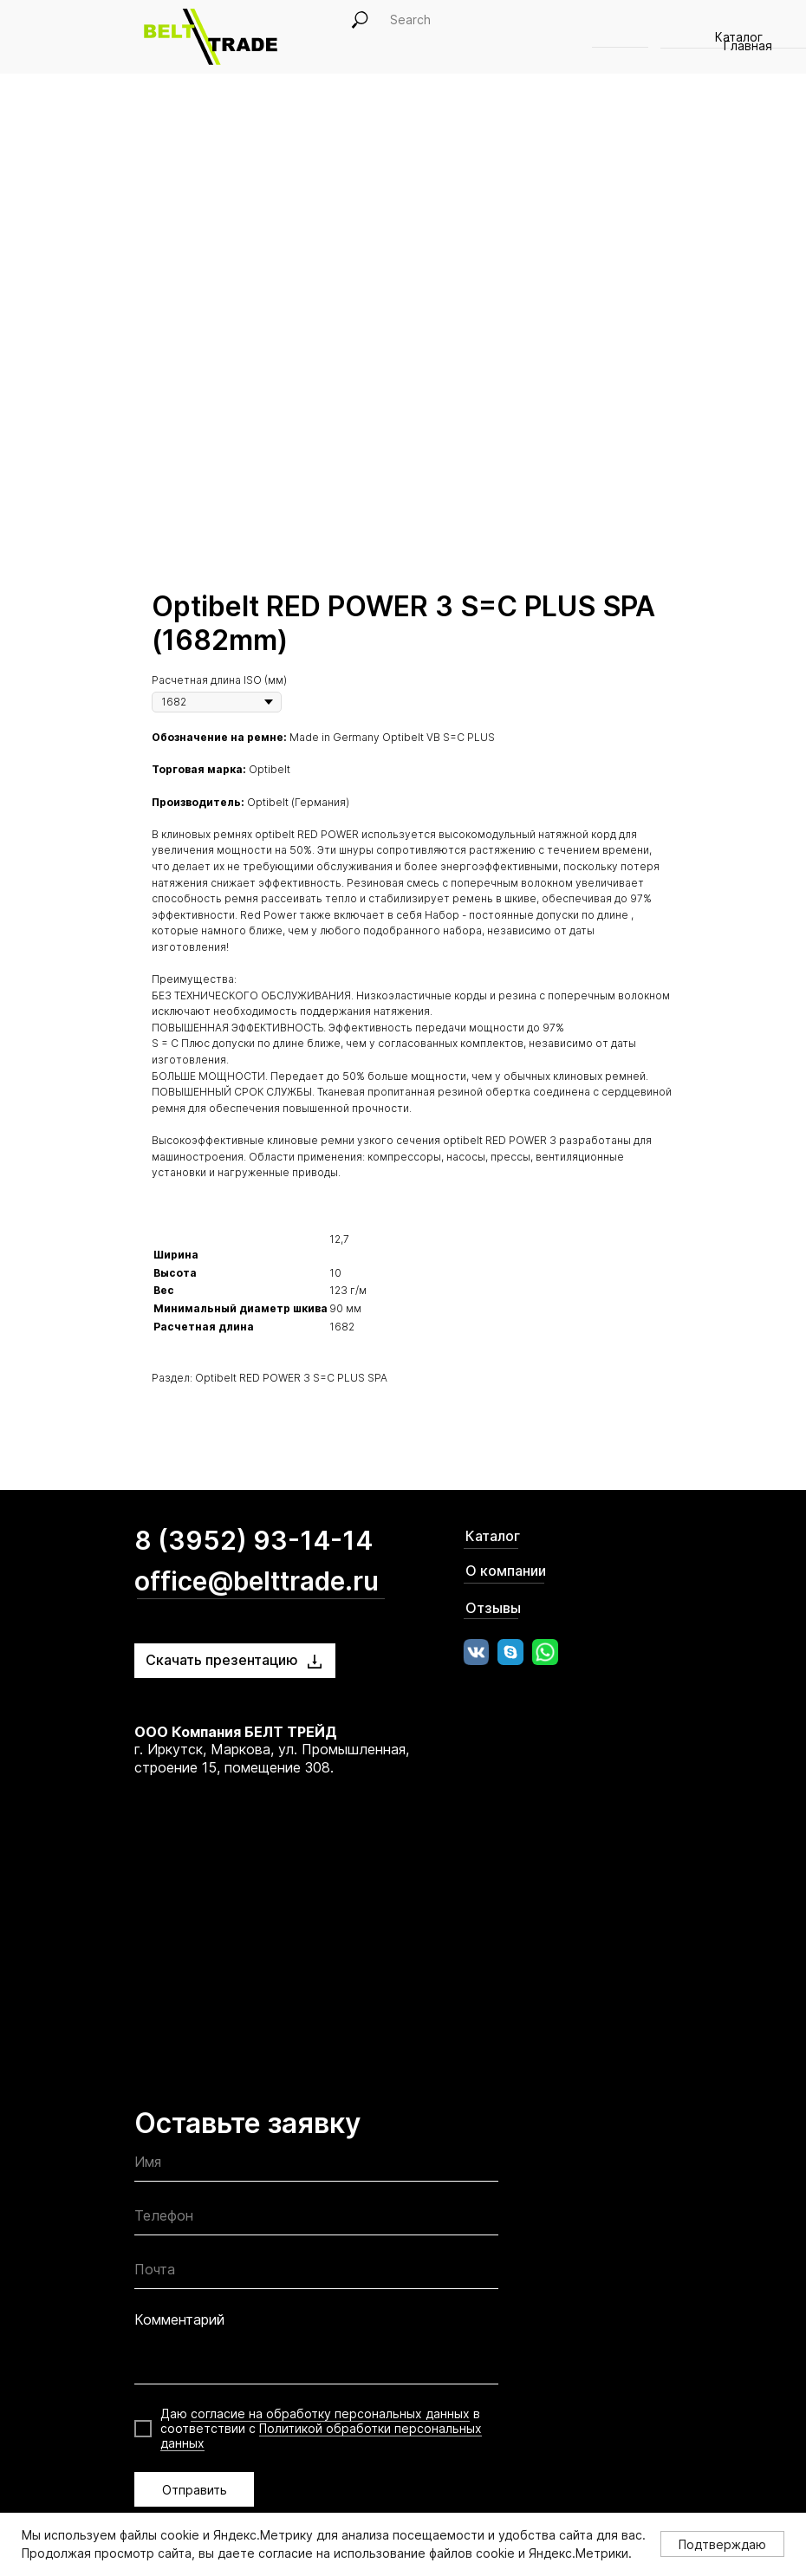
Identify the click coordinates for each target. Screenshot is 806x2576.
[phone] (316, 2219)
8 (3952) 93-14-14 (253, 1540)
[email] (316, 2273)
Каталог (492, 1536)
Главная (748, 45)
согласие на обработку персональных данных (330, 2413)
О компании (505, 1570)
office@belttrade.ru (256, 1581)
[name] (316, 2166)
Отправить (194, 2489)
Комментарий (179, 2319)
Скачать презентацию (222, 1660)
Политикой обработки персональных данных (321, 2435)
